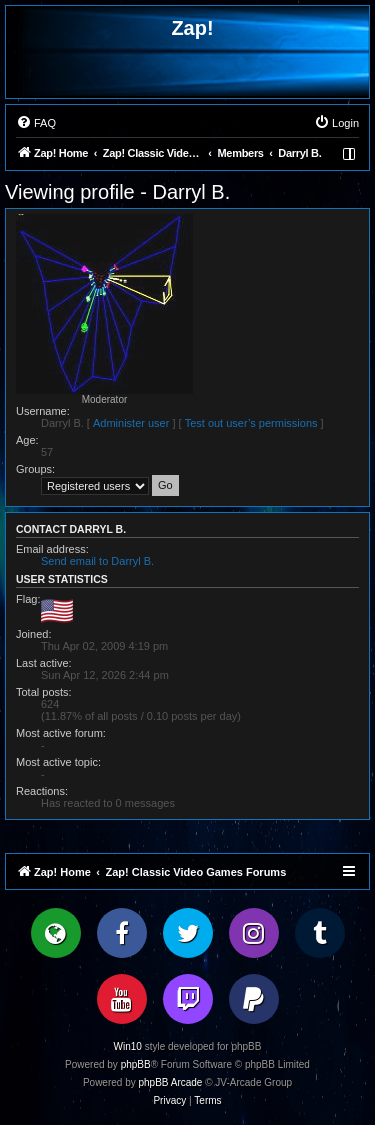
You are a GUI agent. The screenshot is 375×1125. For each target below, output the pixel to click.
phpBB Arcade (171, 1082)
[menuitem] (36, 123)
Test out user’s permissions (251, 423)
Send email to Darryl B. (97, 561)
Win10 (128, 1046)
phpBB (136, 1064)
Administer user (131, 423)
